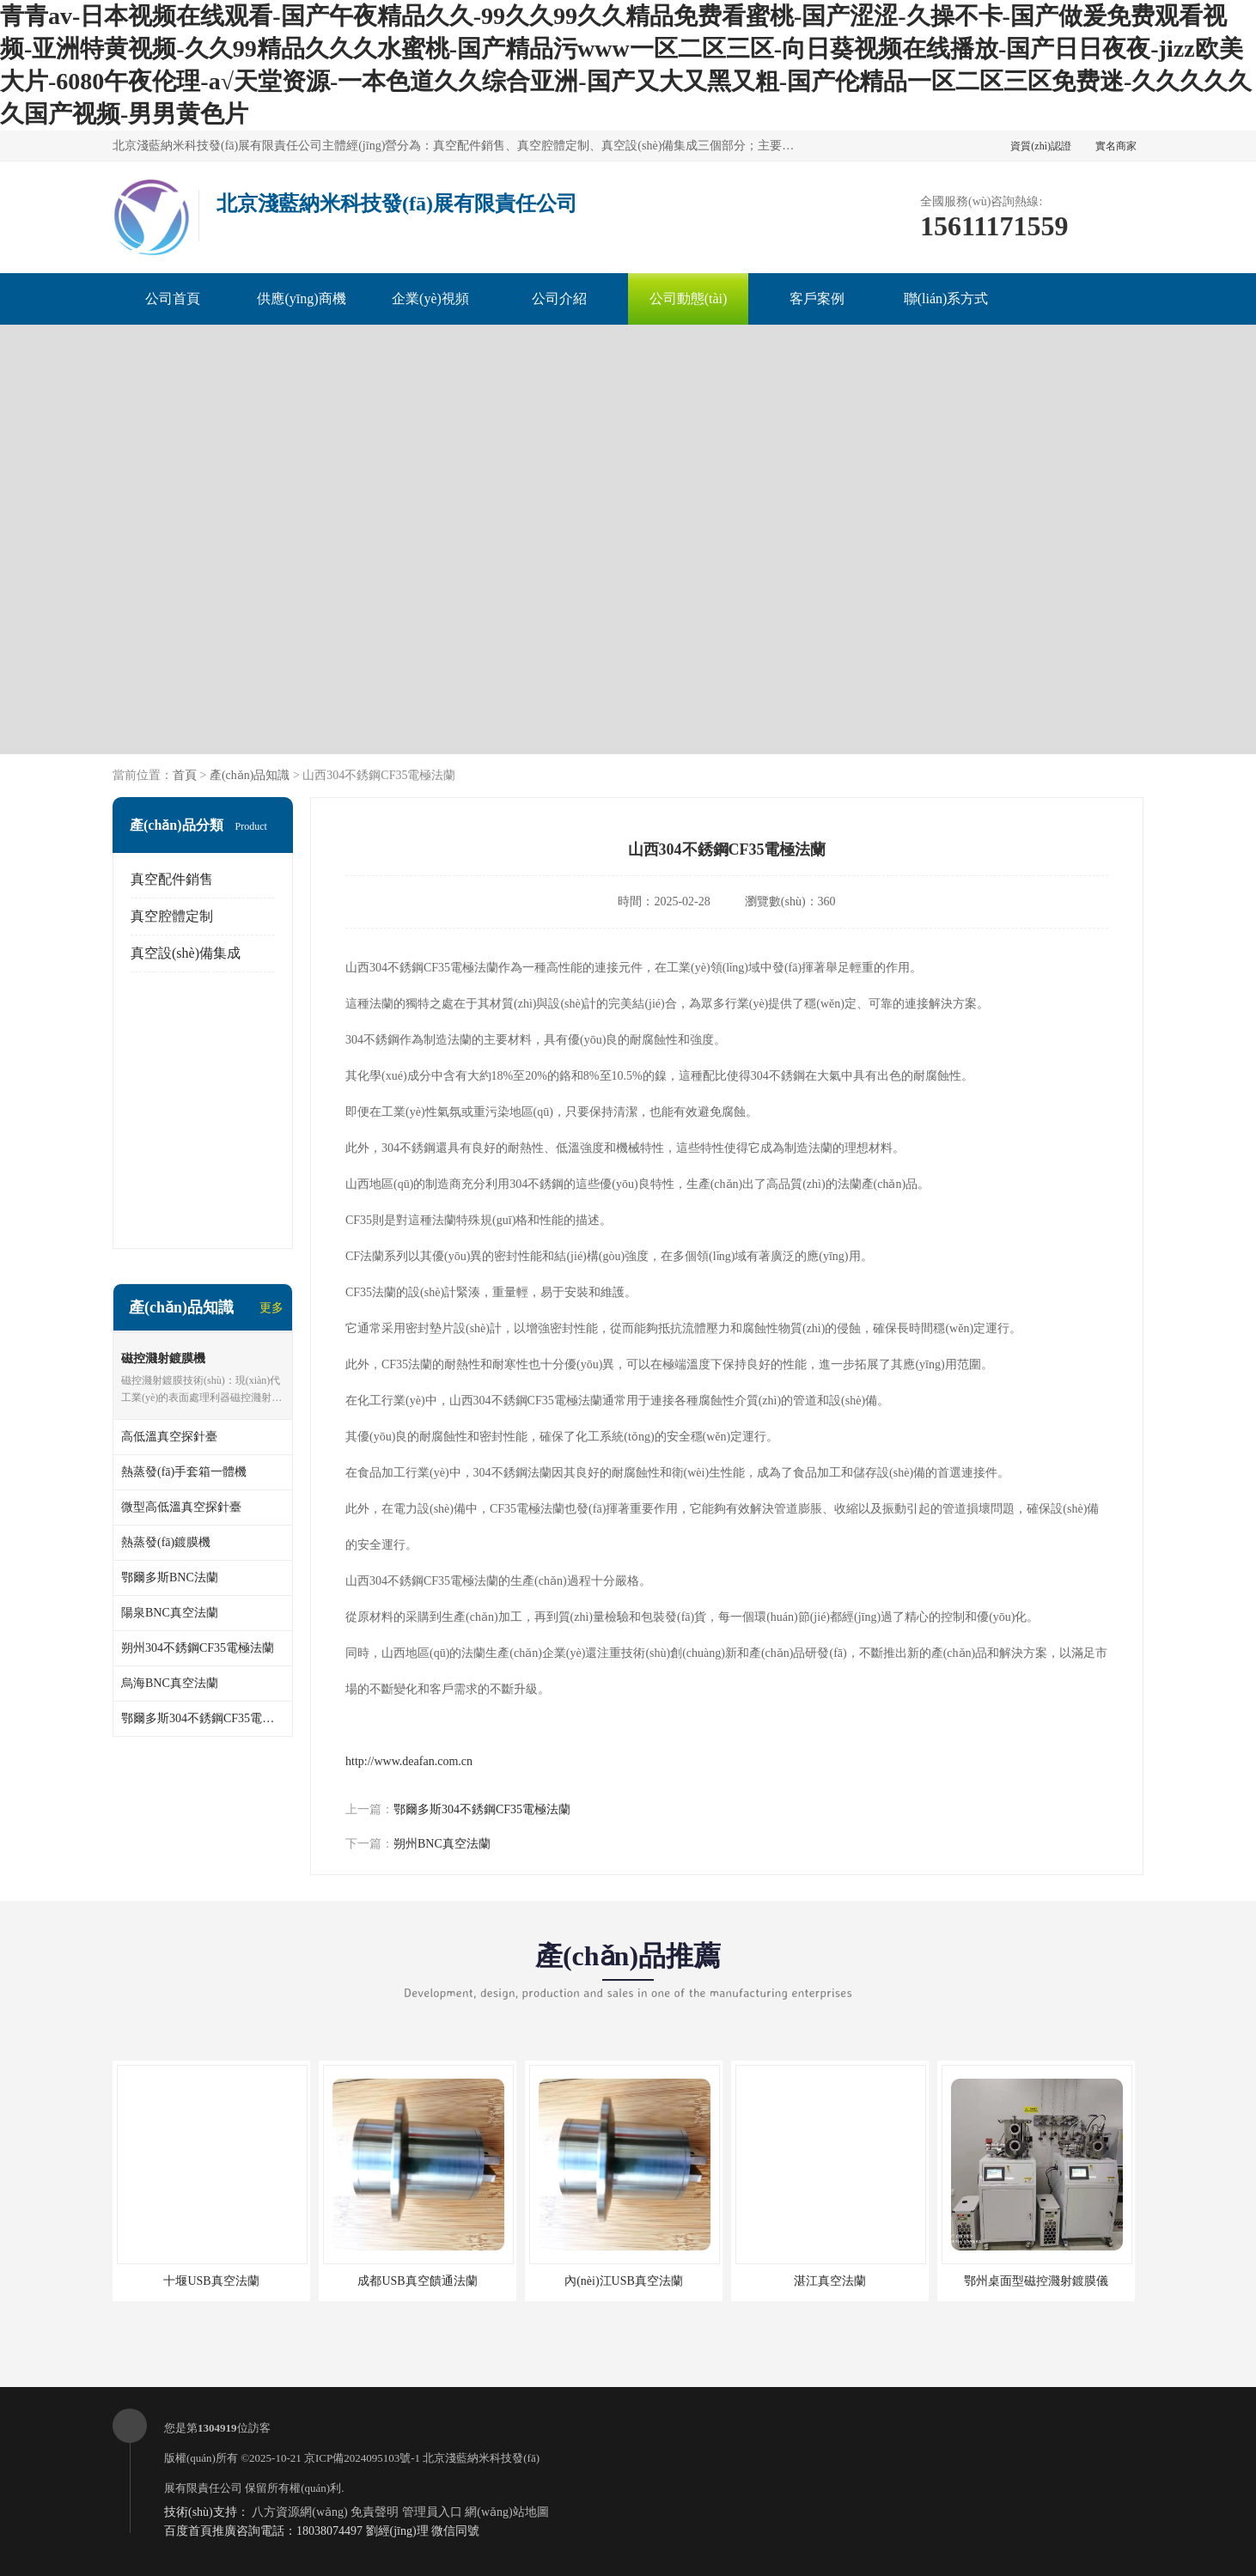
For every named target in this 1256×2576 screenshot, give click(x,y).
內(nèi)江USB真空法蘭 (623, 2281)
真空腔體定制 (172, 916)
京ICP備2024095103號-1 (362, 2457)
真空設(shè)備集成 (186, 953)
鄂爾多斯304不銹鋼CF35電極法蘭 (481, 1809)
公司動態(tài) (688, 298)
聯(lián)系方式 (946, 298)
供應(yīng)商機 (301, 298)
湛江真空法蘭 (830, 2281)
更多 (271, 1307)
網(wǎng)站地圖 (506, 2512)
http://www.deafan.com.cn (409, 1761)
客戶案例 (817, 298)
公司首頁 (172, 298)
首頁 (185, 775)
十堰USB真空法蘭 (211, 2281)
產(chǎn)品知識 (250, 775)
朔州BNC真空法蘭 (442, 1843)
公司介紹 (559, 298)
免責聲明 (375, 2512)
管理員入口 (432, 2512)
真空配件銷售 (172, 879)
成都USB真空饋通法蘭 (417, 2281)
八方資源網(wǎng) (299, 2512)
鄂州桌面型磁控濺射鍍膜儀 (1036, 2281)
